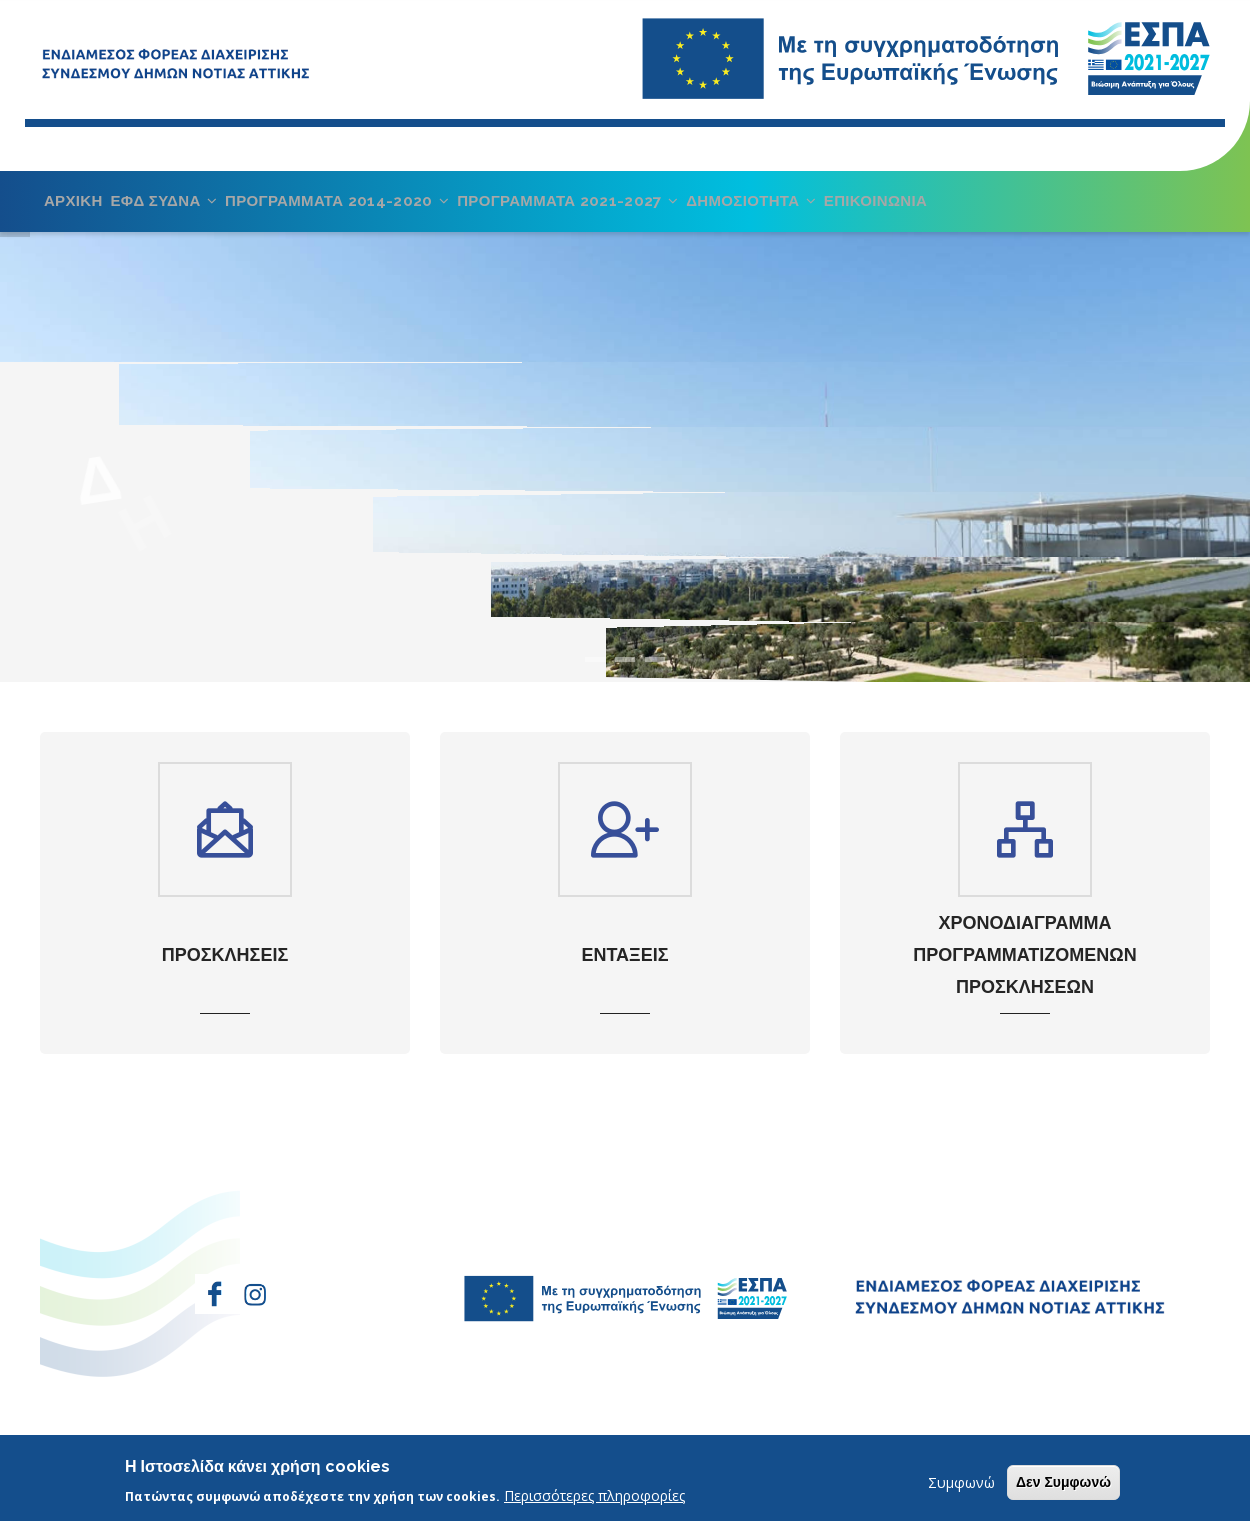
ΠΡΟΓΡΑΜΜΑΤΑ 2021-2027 (591, 210)
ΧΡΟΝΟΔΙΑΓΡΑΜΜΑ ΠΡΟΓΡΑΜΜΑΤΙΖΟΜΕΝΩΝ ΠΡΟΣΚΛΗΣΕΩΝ (1024, 973)
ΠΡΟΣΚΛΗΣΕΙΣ (225, 972)
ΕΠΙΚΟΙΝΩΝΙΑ (912, 210)
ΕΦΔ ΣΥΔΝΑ (172, 210)
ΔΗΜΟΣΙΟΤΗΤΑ (782, 210)
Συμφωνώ (961, 1482)
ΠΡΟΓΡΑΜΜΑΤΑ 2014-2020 (352, 210)
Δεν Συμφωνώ (1063, 1482)
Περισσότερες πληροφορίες (594, 1495)
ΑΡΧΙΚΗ (76, 210)
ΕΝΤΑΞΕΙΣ (624, 972)
